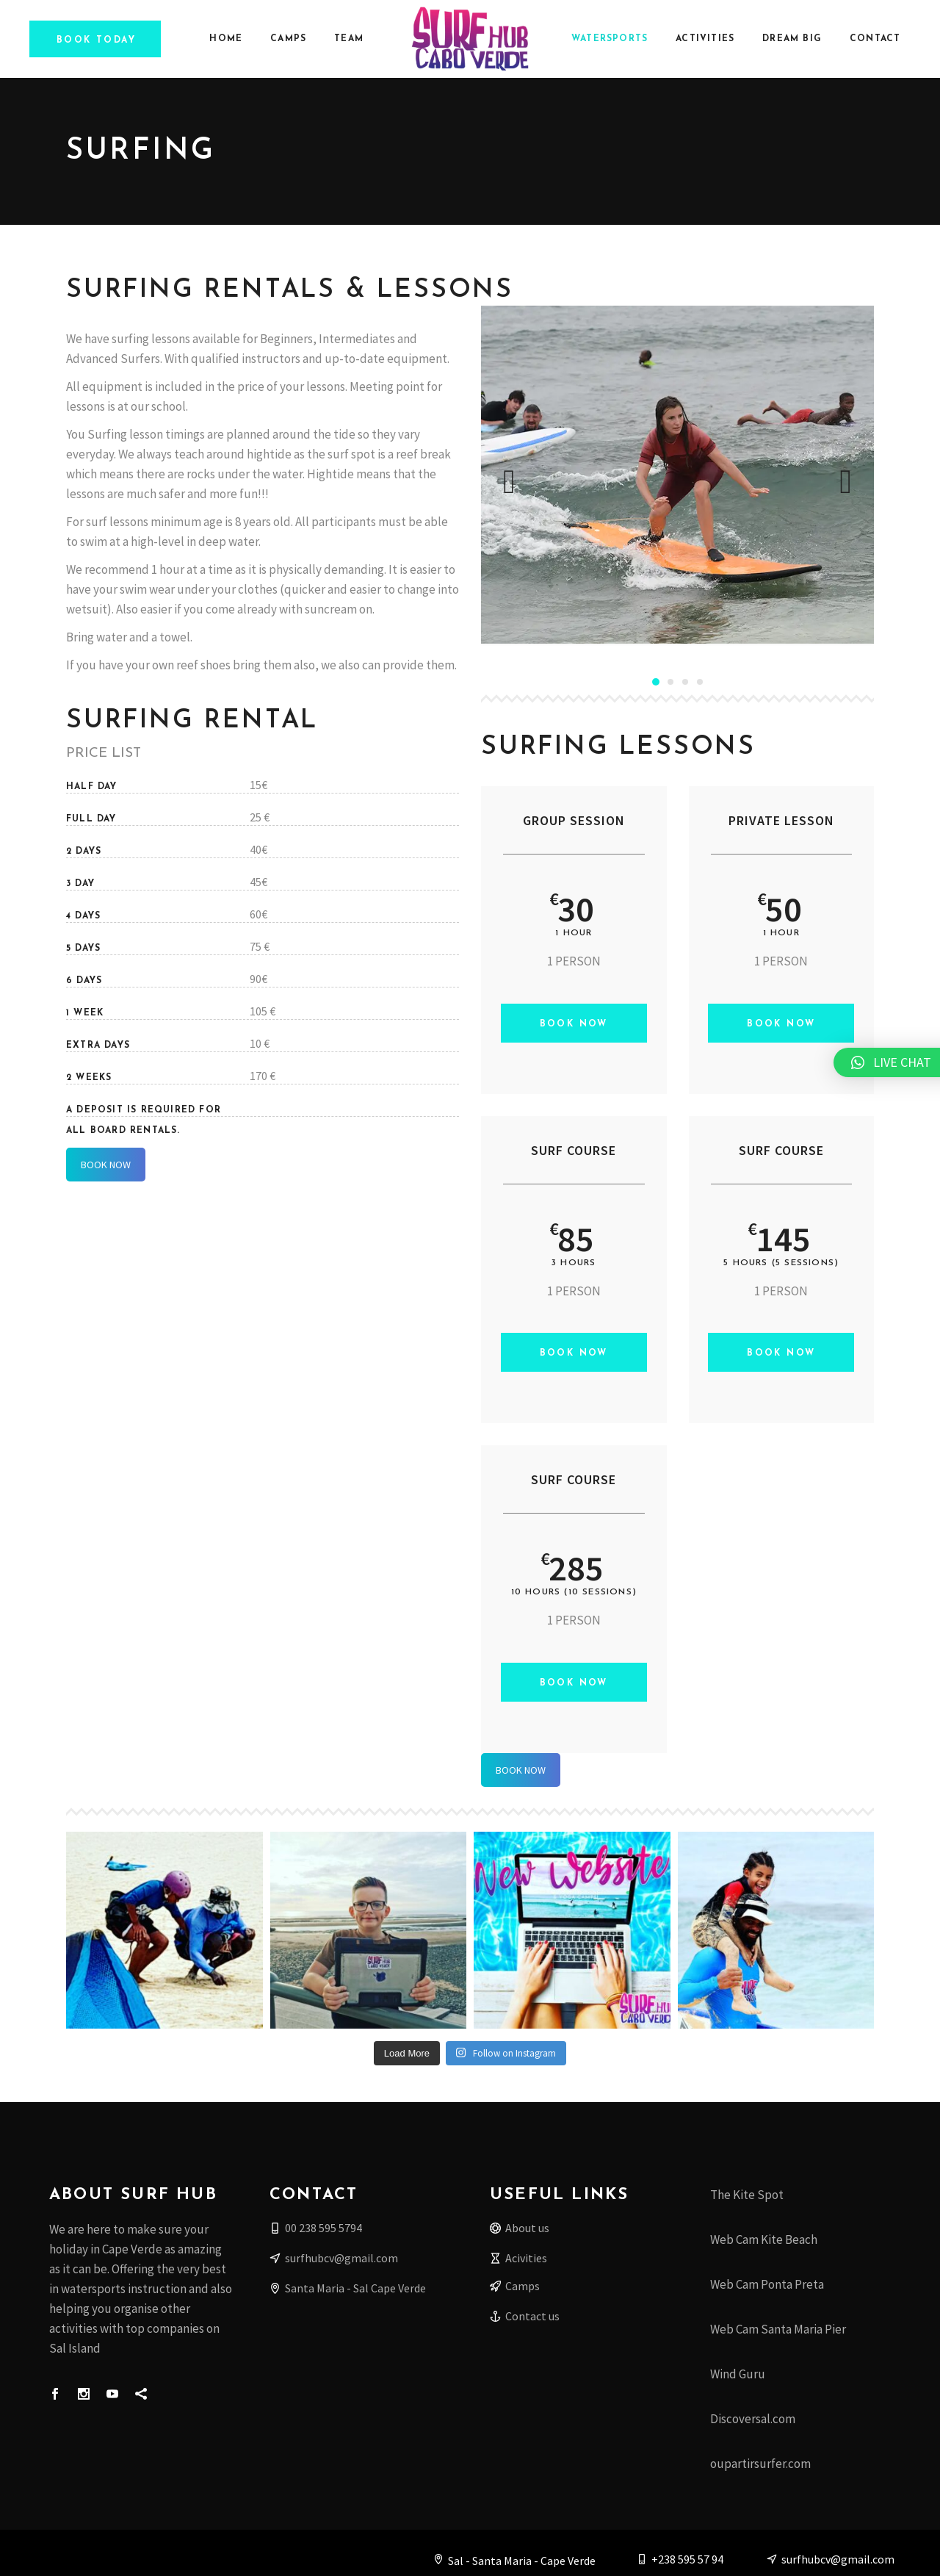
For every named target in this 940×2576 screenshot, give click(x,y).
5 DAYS (83, 948)
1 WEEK (85, 1013)
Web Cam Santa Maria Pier (778, 2329)
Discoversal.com (752, 2419)
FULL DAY (91, 819)
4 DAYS (83, 916)
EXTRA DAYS (98, 1045)
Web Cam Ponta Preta (767, 2284)
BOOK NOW (106, 1164)
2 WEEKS (89, 1077)
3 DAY (80, 883)
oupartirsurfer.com (760, 2464)
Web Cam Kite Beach (763, 2239)
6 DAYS (84, 980)
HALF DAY (92, 786)
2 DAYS (83, 851)
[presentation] (509, 482)
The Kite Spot (747, 2195)
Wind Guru (737, 2374)
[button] (656, 680)
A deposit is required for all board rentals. (143, 1111)
